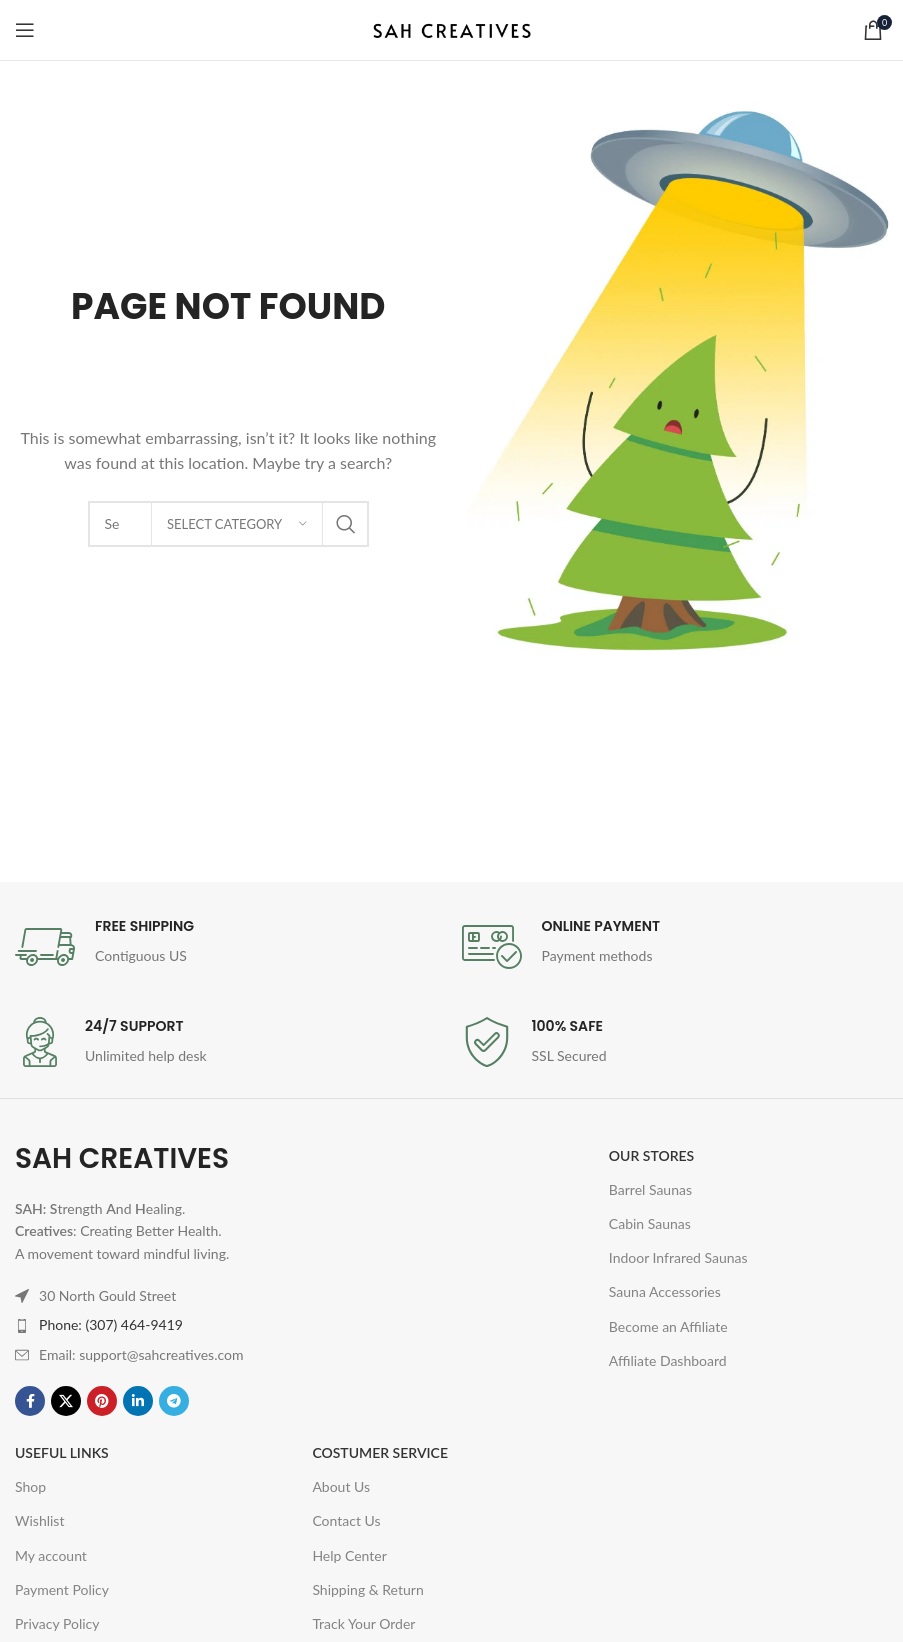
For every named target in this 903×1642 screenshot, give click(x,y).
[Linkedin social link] (138, 1401)
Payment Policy (62, 1589)
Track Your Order (363, 1623)
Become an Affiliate (668, 1326)
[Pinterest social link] (102, 1401)
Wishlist (39, 1520)
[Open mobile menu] (25, 30)
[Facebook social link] (30, 1401)
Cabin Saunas (650, 1223)
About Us (341, 1486)
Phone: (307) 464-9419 (111, 1324)
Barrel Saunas (650, 1189)
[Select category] (237, 524)
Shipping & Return (367, 1589)
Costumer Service (380, 1452)
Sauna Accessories (665, 1291)
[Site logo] (452, 28)
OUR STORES (651, 1155)
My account (51, 1555)
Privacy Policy (57, 1623)
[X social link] (66, 1401)
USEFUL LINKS (62, 1452)
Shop (30, 1486)
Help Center (349, 1555)
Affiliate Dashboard (668, 1360)
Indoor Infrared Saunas (678, 1257)
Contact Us (346, 1520)
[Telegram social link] (174, 1401)
